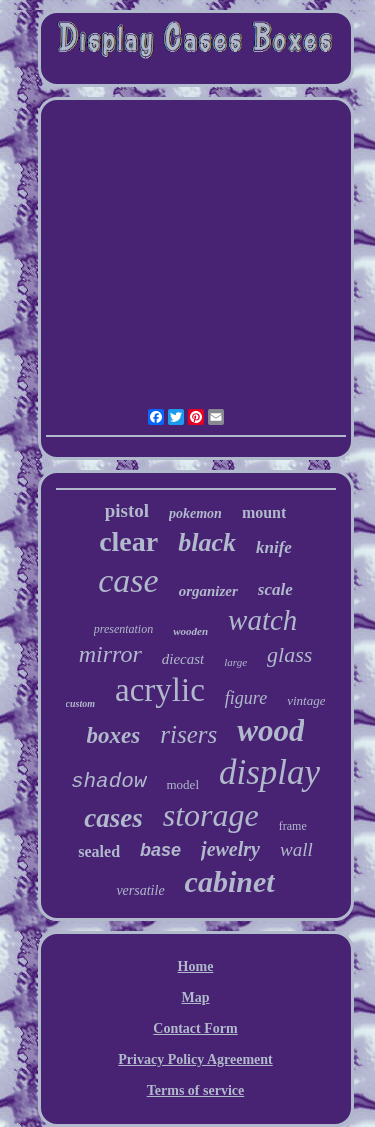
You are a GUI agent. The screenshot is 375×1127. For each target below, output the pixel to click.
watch (262, 620)
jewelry (230, 849)
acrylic (160, 690)
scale (275, 589)
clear (128, 541)
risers (188, 734)
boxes (114, 735)
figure (246, 698)
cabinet (230, 881)
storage (211, 815)
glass (289, 654)
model (183, 784)
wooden (190, 631)
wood (270, 730)
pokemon (195, 513)
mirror (110, 654)
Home (196, 966)
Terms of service (195, 1090)
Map (196, 997)
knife (274, 547)
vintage (306, 700)
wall (296, 849)
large (235, 662)
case (128, 580)
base (160, 850)
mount (264, 512)
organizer (208, 591)
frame (293, 826)
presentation (124, 629)
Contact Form (195, 1028)
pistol (127, 510)
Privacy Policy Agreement (195, 1059)
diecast (183, 659)
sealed (99, 851)
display (269, 772)
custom (80, 703)
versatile (140, 890)
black (207, 542)
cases (113, 818)
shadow (109, 781)
